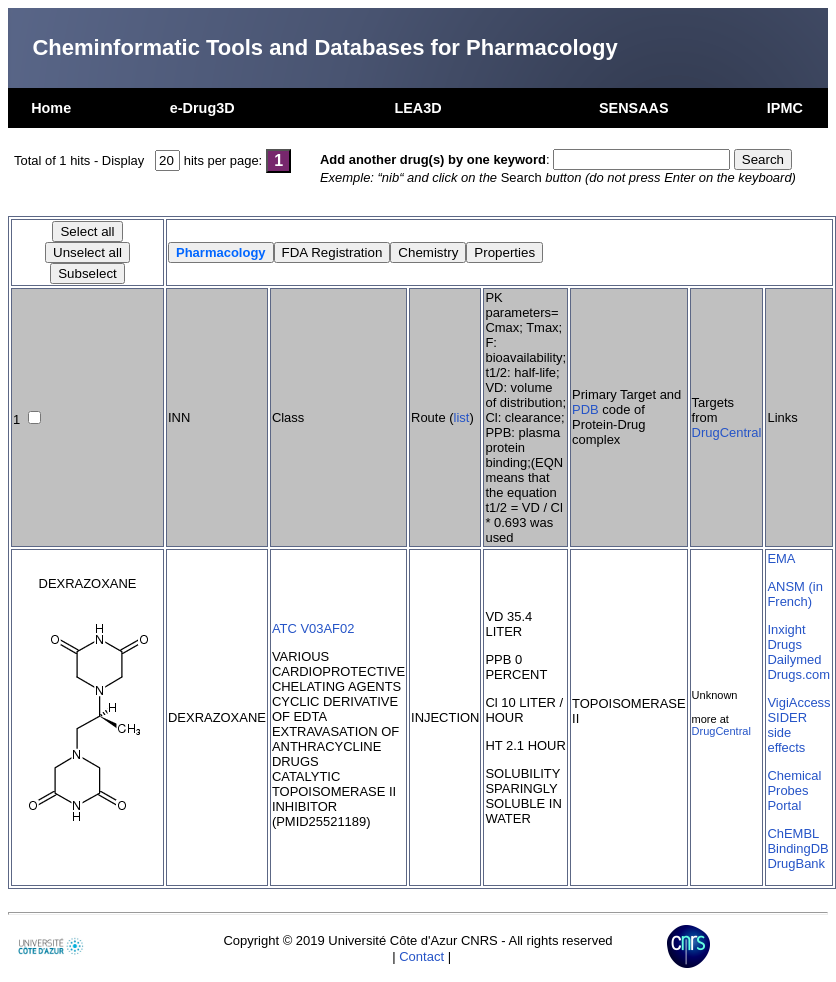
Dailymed (794, 659)
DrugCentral (727, 432)
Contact (421, 956)
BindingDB (797, 848)
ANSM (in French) (794, 594)
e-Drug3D (202, 108)
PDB (585, 409)
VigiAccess (798, 702)
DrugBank (796, 863)
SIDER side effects (787, 732)
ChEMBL (793, 833)
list (462, 417)
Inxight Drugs (786, 637)
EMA (781, 558)
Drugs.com (798, 674)
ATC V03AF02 (313, 628)
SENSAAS (634, 108)
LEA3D (417, 108)
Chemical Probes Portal (794, 790)
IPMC (785, 108)
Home (51, 108)
